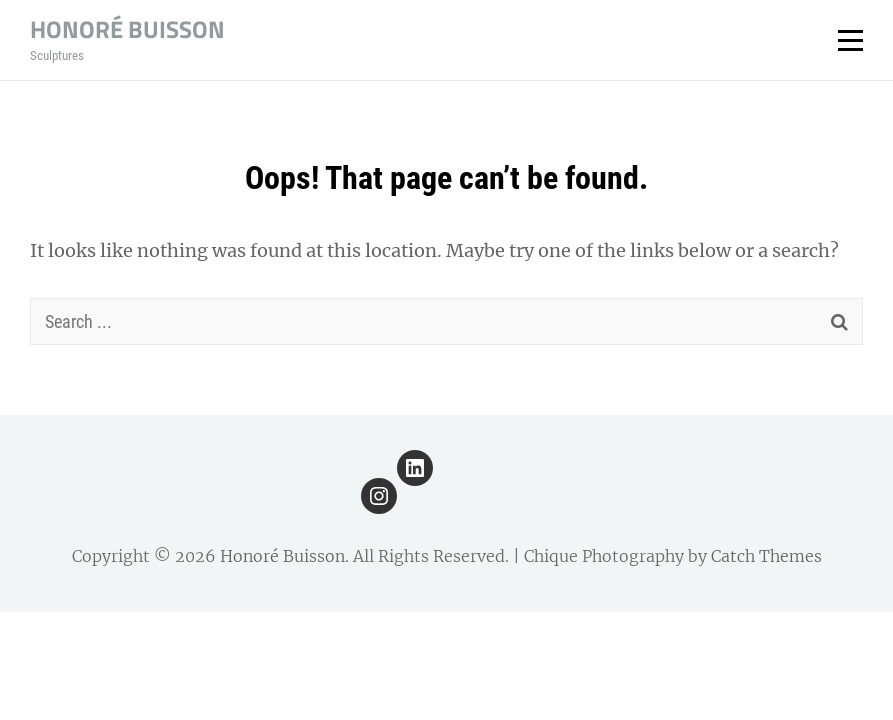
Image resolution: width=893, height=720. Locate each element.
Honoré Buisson (127, 29)
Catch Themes (766, 556)
